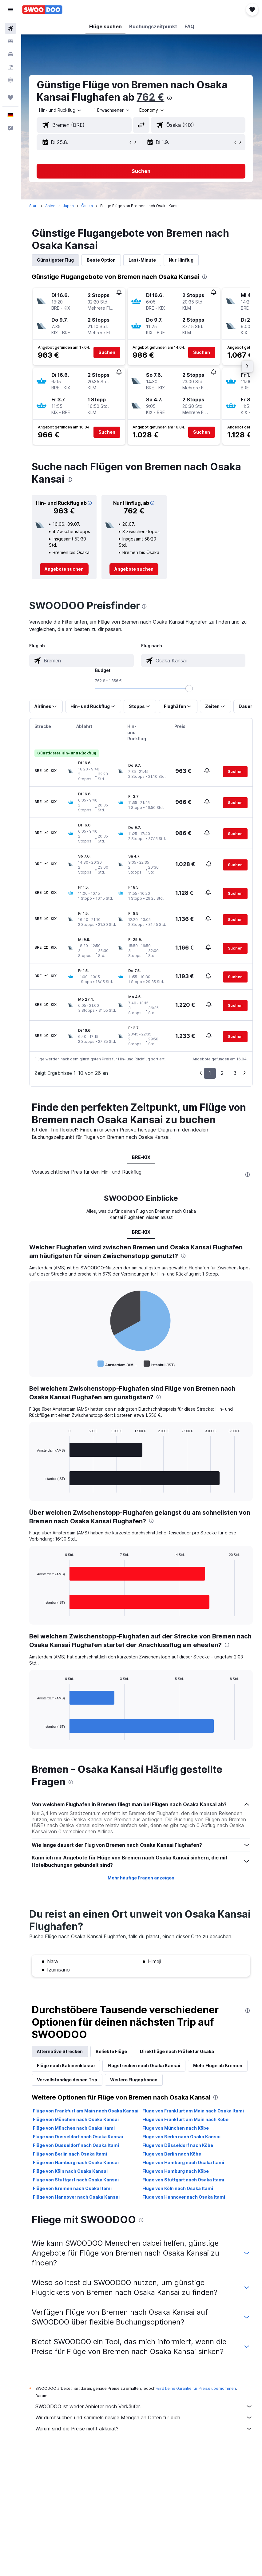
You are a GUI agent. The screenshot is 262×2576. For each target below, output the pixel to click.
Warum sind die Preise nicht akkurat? (145, 2433)
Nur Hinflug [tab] (182, 260)
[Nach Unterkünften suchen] (10, 41)
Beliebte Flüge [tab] (112, 2056)
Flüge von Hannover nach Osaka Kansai (77, 2201)
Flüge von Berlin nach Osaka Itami (71, 2158)
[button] (10, 9)
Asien (51, 205)
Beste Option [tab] (102, 260)
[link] (65, 569)
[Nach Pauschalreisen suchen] (10, 67)
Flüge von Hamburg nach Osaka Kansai (77, 2167)
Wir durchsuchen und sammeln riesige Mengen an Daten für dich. (145, 2422)
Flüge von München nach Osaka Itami (75, 2133)
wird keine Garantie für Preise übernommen (197, 2393)
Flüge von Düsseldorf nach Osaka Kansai (79, 2141)
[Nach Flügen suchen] (10, 28)
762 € (151, 97)
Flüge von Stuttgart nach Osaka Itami (184, 2184)
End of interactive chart (35, 1368)
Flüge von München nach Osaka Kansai (77, 2124)
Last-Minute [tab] (143, 260)
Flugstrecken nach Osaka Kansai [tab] (145, 2070)
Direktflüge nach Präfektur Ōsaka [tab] (178, 2056)
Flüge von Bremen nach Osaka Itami (73, 2193)
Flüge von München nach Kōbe (176, 2133)
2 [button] (222, 1078)
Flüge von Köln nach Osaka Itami (178, 2193)
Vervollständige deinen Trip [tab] (130, 2084)
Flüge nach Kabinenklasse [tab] (67, 2070)
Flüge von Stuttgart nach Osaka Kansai (77, 2184)
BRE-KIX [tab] (142, 1162)
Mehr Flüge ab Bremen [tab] (62, 2084)
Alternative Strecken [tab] (61, 2056)
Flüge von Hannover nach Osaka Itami (184, 2201)
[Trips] (10, 97)
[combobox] (153, 110)
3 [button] (234, 1078)
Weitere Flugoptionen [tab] (197, 2084)
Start (34, 205)
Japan (69, 205)
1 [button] (210, 1078)
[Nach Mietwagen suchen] (10, 54)
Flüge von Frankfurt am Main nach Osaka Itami (193, 2115)
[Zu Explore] (10, 80)
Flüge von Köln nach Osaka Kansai (71, 2176)
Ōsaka (88, 205)
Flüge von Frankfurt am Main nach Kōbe (186, 2124)
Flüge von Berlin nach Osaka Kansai (182, 2141)
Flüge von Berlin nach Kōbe (172, 2158)
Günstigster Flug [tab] (56, 260)
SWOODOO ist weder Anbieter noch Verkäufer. (145, 2411)
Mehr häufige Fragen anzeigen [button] (141, 1882)
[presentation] (170, 98)
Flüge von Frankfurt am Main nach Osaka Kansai (87, 2115)
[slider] (189, 688)
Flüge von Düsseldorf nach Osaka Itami (77, 2150)
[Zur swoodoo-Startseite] (42, 9)
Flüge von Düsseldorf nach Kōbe (178, 2150)
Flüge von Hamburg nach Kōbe (176, 2176)
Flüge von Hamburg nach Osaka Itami (184, 2167)
